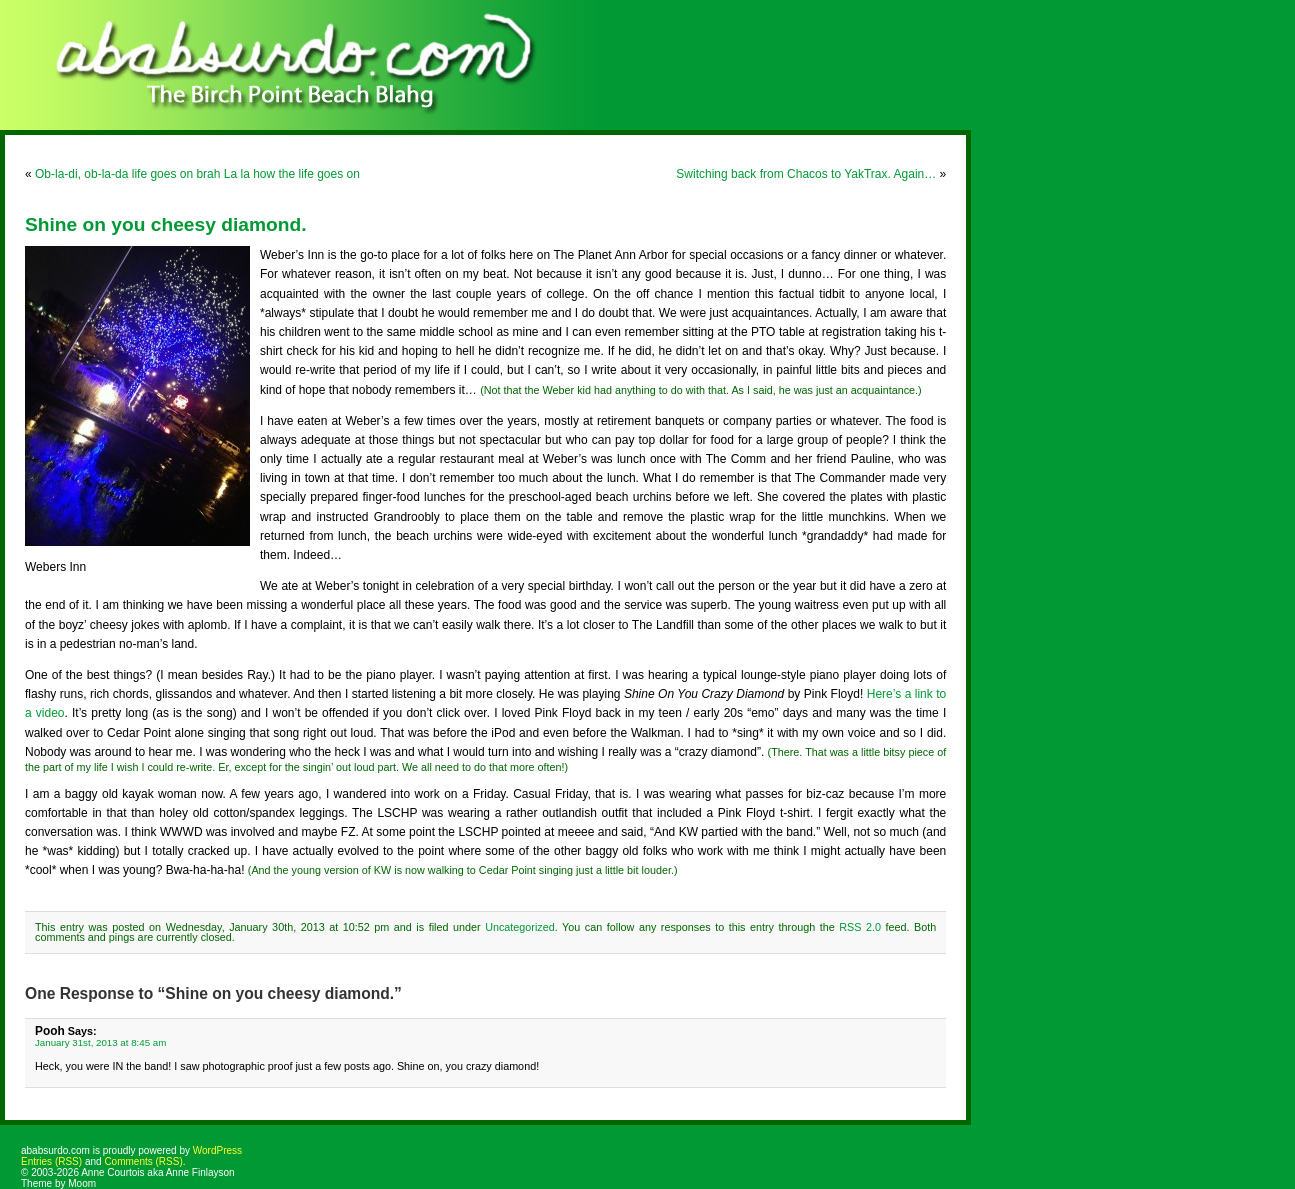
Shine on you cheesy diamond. (165, 224)
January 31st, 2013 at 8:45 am (100, 1042)
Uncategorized (520, 927)
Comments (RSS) (143, 1161)
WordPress (217, 1150)
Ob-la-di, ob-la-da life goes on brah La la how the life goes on (197, 174)
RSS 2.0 (860, 927)
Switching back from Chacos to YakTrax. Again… (806, 174)
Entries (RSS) (51, 1161)
